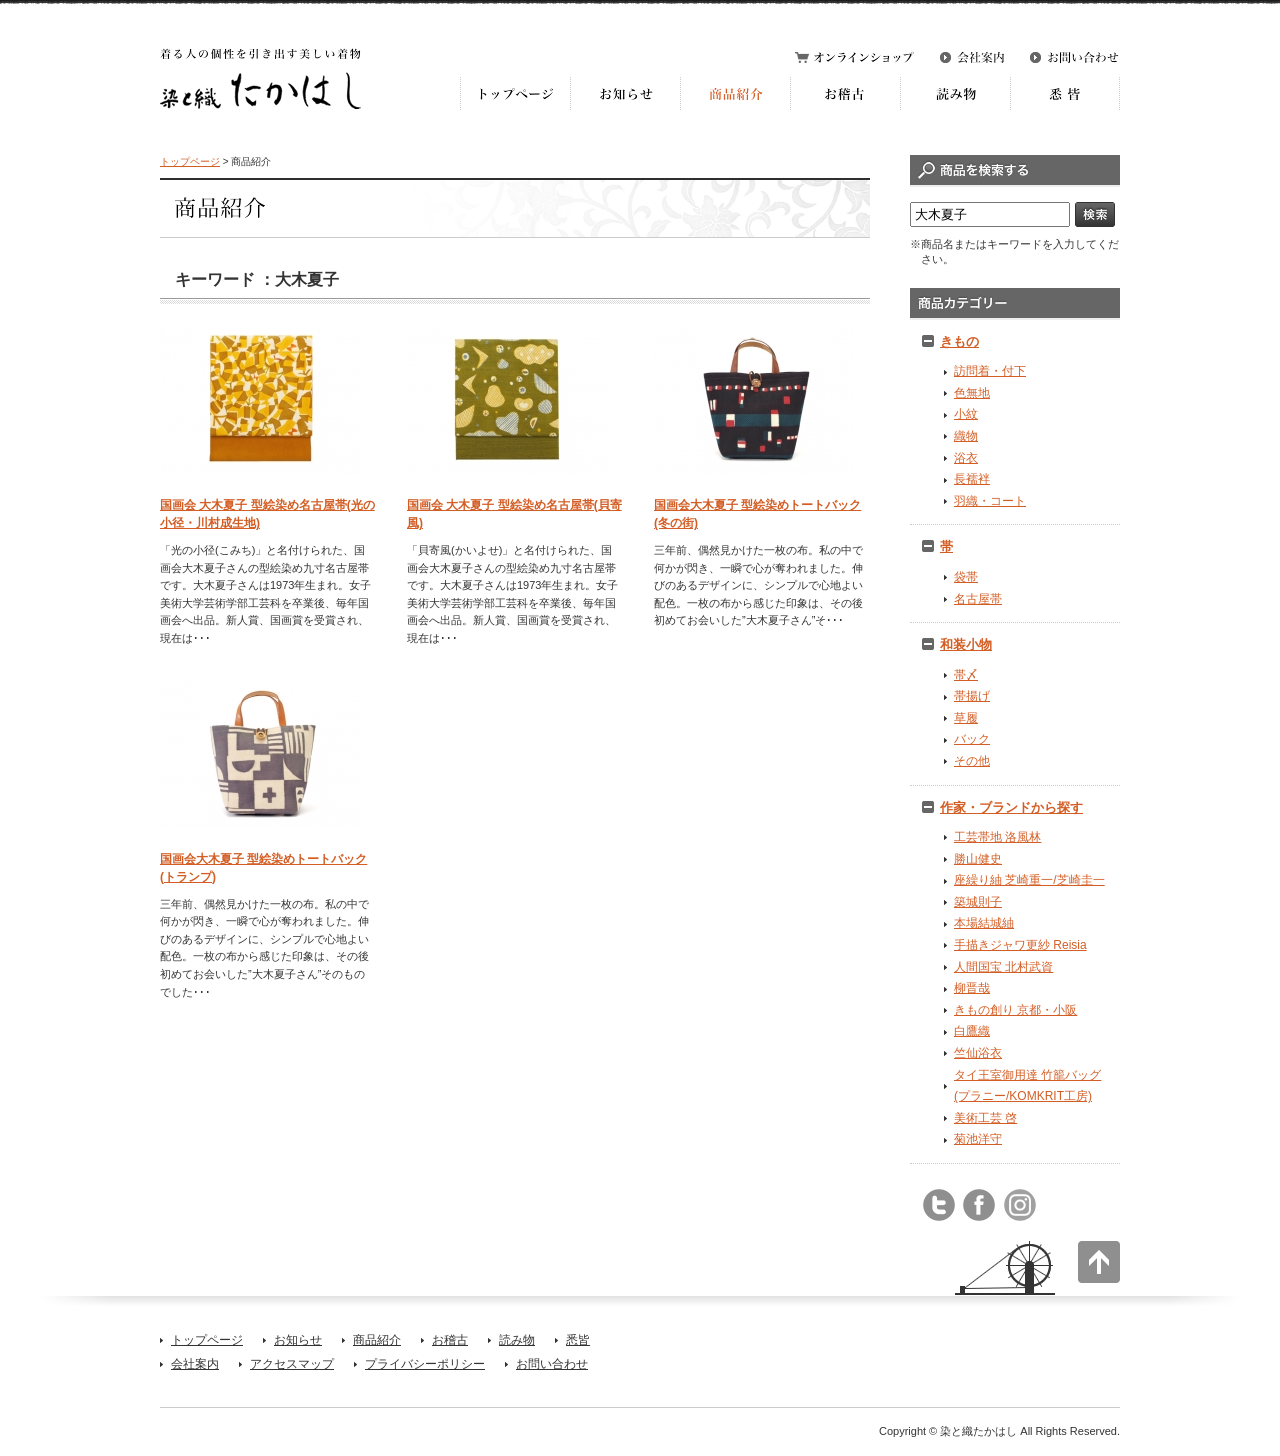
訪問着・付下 (990, 371)
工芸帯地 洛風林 (997, 837)
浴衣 (966, 458)
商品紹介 (377, 1340)
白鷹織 (972, 1031)
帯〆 (966, 675)
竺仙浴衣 (978, 1053)
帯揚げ (972, 696)
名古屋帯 (978, 599)
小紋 (966, 414)
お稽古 (450, 1340)
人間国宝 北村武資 (1003, 967)
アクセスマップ (292, 1364)
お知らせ (298, 1340)
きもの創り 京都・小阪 (1015, 1010)
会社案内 (195, 1364)
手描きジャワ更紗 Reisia (1020, 945)
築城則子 (978, 902)
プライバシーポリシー (425, 1364)
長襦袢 (972, 479)
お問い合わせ (552, 1364)
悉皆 (578, 1340)
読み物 (517, 1340)
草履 (966, 718)
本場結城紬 (984, 923)
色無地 (972, 393)
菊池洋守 (978, 1139)
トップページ (190, 161)
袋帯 (966, 577)
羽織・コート (990, 501)
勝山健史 (978, 859)
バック (972, 739)
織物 (966, 436)
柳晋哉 (972, 988)
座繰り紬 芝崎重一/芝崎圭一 (1029, 880)
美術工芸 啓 (985, 1118)
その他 (972, 761)
